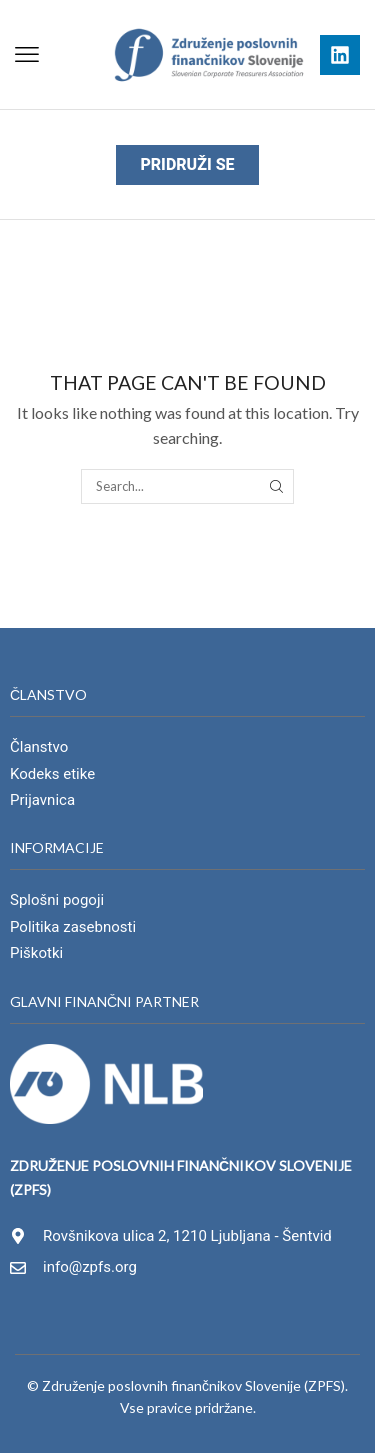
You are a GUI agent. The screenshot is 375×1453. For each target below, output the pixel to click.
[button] (27, 55)
